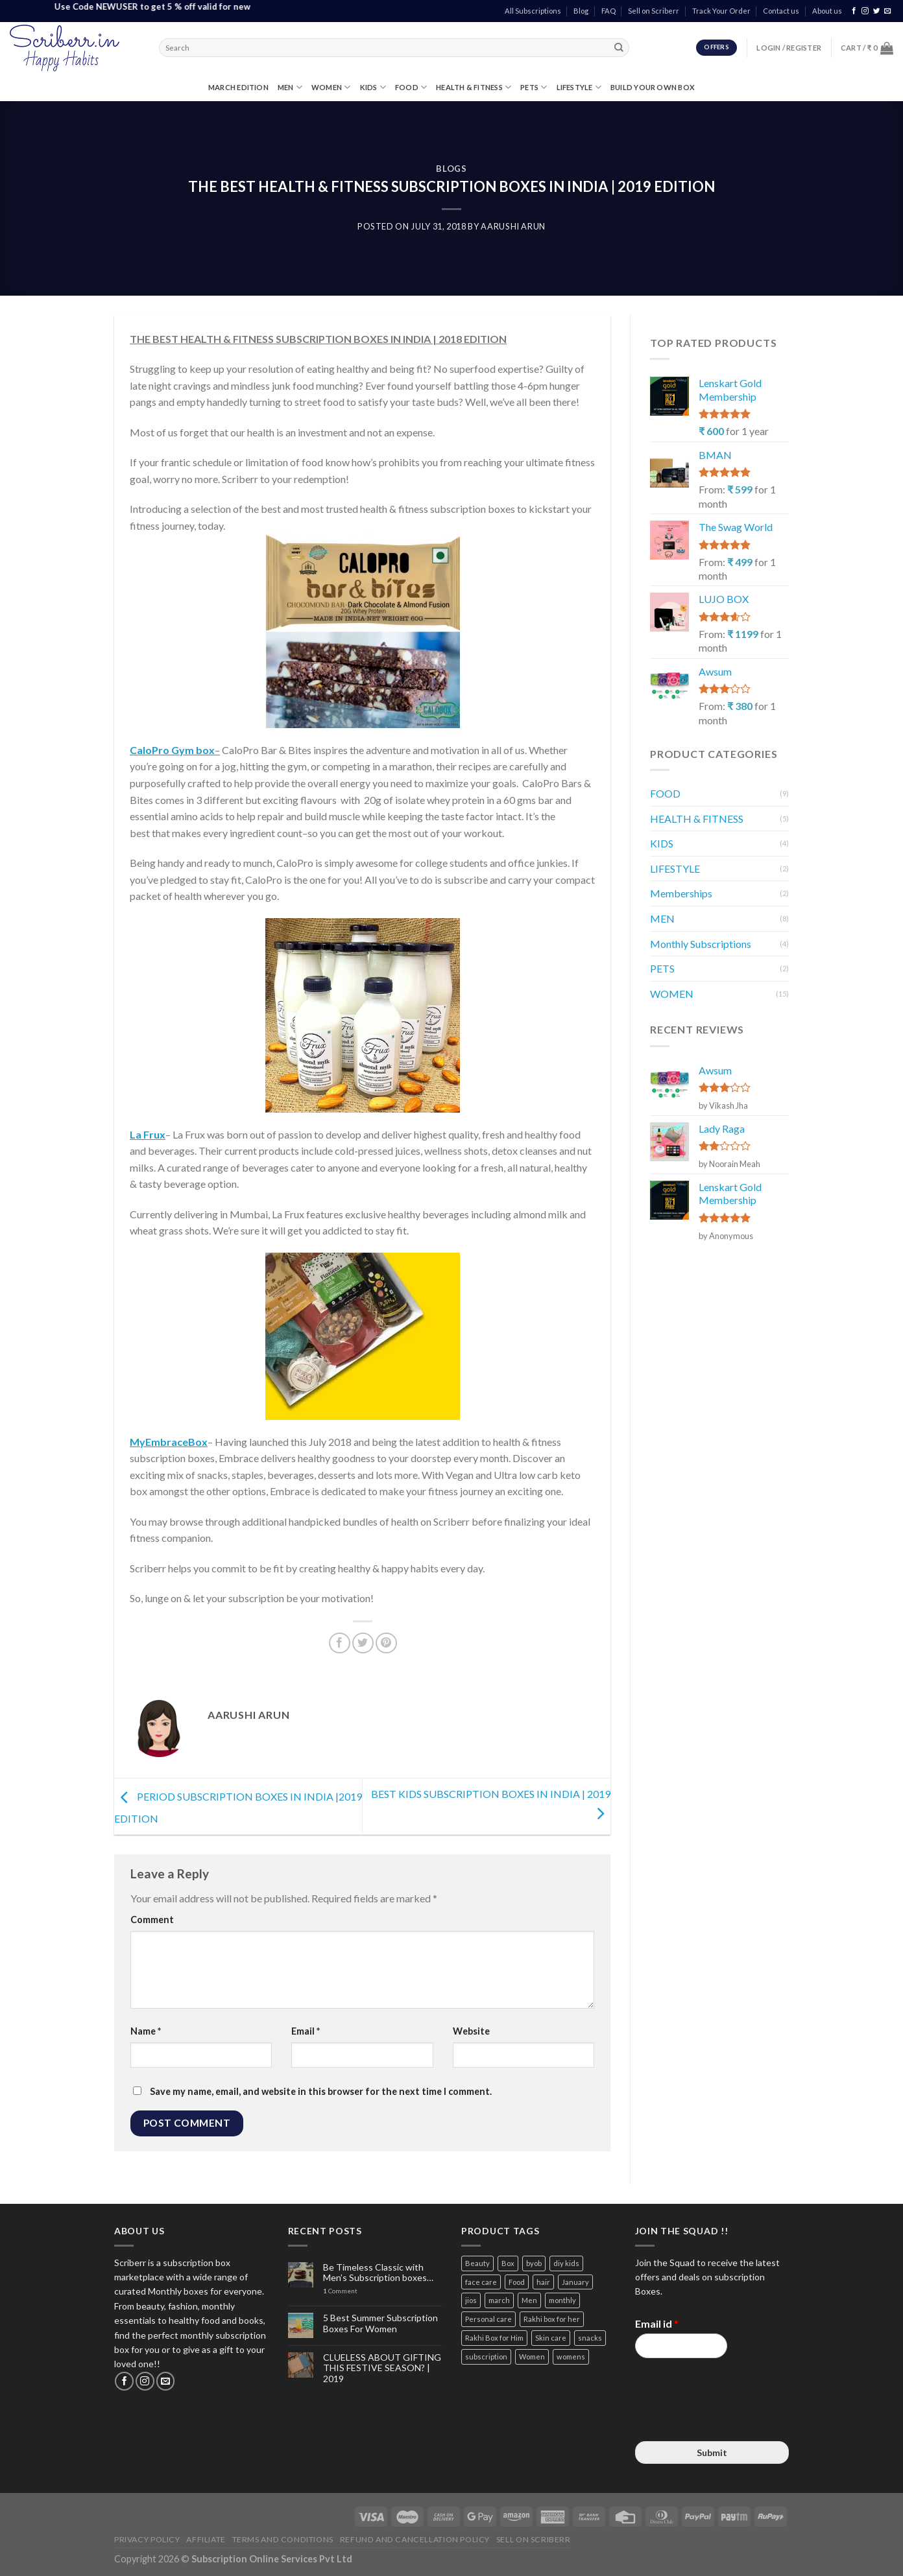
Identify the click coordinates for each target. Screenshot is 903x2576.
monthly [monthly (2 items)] (562, 2300)
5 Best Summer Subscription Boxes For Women (380, 2323)
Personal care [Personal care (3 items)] (488, 2319)
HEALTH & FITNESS (473, 87)
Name (145, 2031)
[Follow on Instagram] (865, 11)
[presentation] (733, 2419)
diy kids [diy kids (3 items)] (566, 2263)
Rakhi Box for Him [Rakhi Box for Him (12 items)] (494, 2338)
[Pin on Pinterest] (386, 1643)
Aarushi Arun (513, 226)
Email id (657, 2323)
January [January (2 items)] (575, 2282)
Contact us (781, 10)
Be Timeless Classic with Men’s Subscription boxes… (378, 2273)
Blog (580, 10)
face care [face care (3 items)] (481, 2282)
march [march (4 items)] (499, 2300)
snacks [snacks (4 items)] (590, 2338)
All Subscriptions (533, 10)
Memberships (681, 893)
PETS (533, 87)
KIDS (373, 87)
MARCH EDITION (238, 87)
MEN (290, 87)
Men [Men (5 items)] (529, 2300)
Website (471, 2031)
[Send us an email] (887, 11)
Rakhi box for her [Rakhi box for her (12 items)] (552, 2319)
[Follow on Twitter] (876, 11)
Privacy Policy (147, 2539)
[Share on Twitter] (363, 1643)
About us (827, 10)
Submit (712, 2452)
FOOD (411, 87)
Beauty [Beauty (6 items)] (477, 2263)
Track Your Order (721, 10)
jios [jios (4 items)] (471, 2300)
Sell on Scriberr (653, 10)
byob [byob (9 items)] (534, 2263)
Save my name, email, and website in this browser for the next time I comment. (321, 2091)
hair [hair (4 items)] (543, 2282)
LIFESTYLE (579, 87)
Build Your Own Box (652, 87)
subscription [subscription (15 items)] (486, 2356)
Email (305, 2031)
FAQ (608, 10)
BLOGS (451, 168)
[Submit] (619, 48)
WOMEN (331, 87)
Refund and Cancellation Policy (415, 2539)
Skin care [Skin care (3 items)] (550, 2338)
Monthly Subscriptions (700, 944)
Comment (152, 1919)
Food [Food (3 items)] (517, 2282)
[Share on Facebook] (339, 1643)
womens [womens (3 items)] (571, 2356)
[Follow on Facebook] (854, 11)
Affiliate (206, 2539)
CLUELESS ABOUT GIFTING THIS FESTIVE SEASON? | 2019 (382, 2368)
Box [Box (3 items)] (507, 2263)
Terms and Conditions (282, 2539)
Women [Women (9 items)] (532, 2356)
